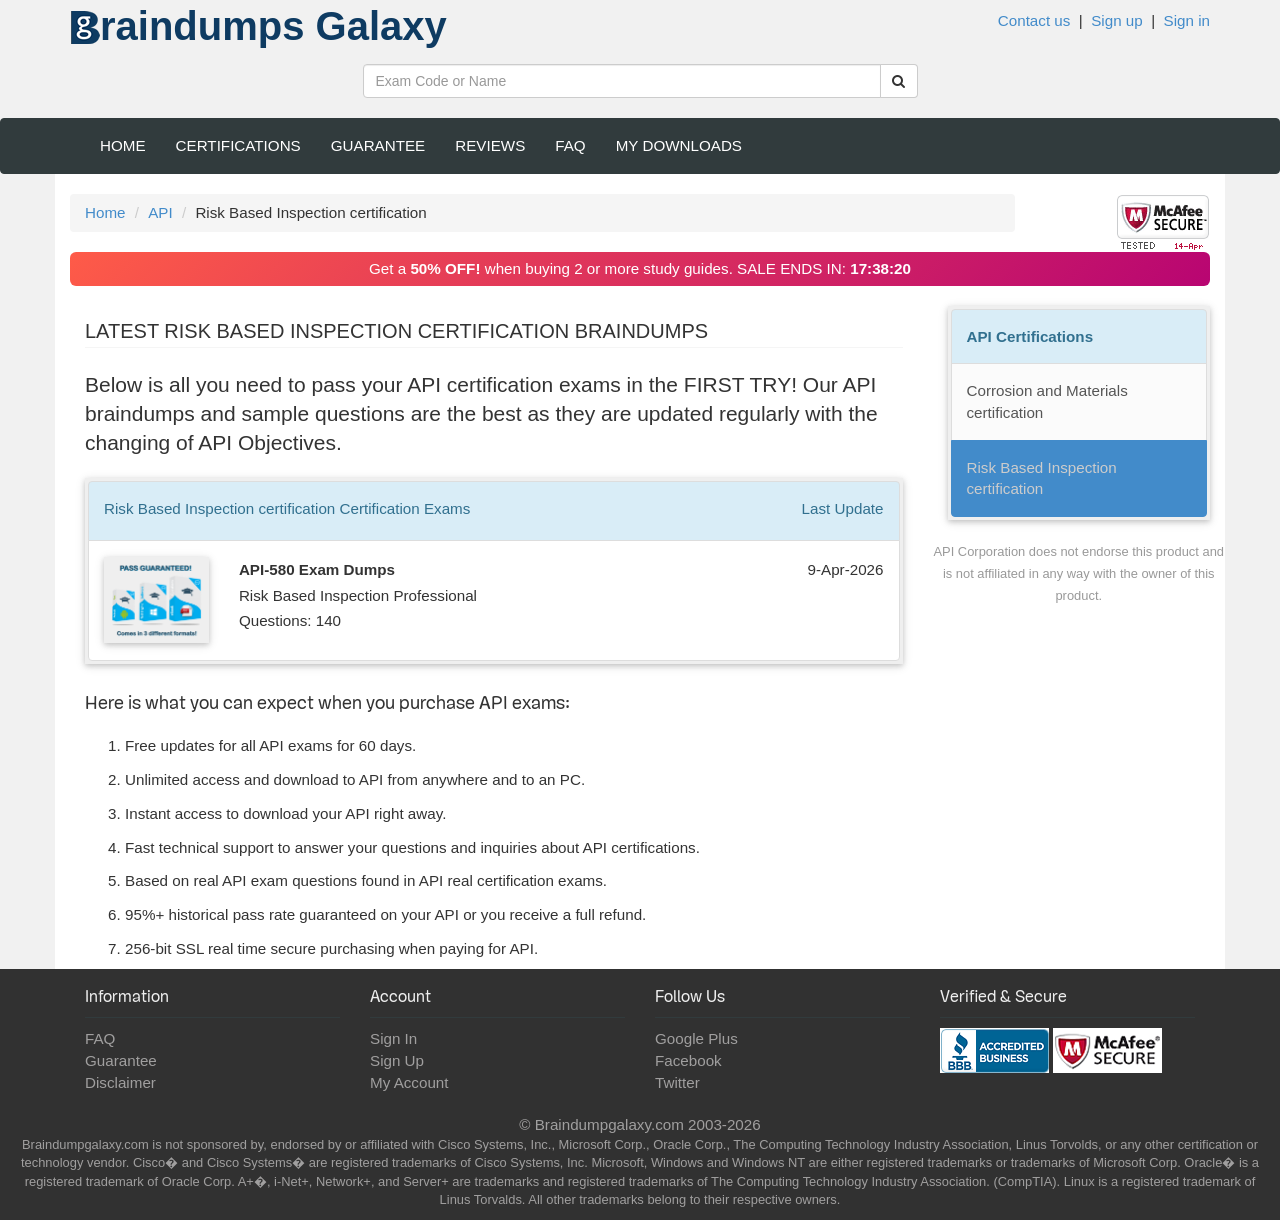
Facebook (688, 1060)
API (160, 212)
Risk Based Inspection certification (1042, 478)
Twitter (677, 1082)
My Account (409, 1082)
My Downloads (679, 145)
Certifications (238, 145)
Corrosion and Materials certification (1047, 401)
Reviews (490, 145)
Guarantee (378, 145)
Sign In (393, 1038)
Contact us (1034, 20)
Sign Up (397, 1060)
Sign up (1117, 20)
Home (123, 145)
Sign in (1187, 20)
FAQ (570, 145)
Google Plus (696, 1038)
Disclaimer (120, 1082)
